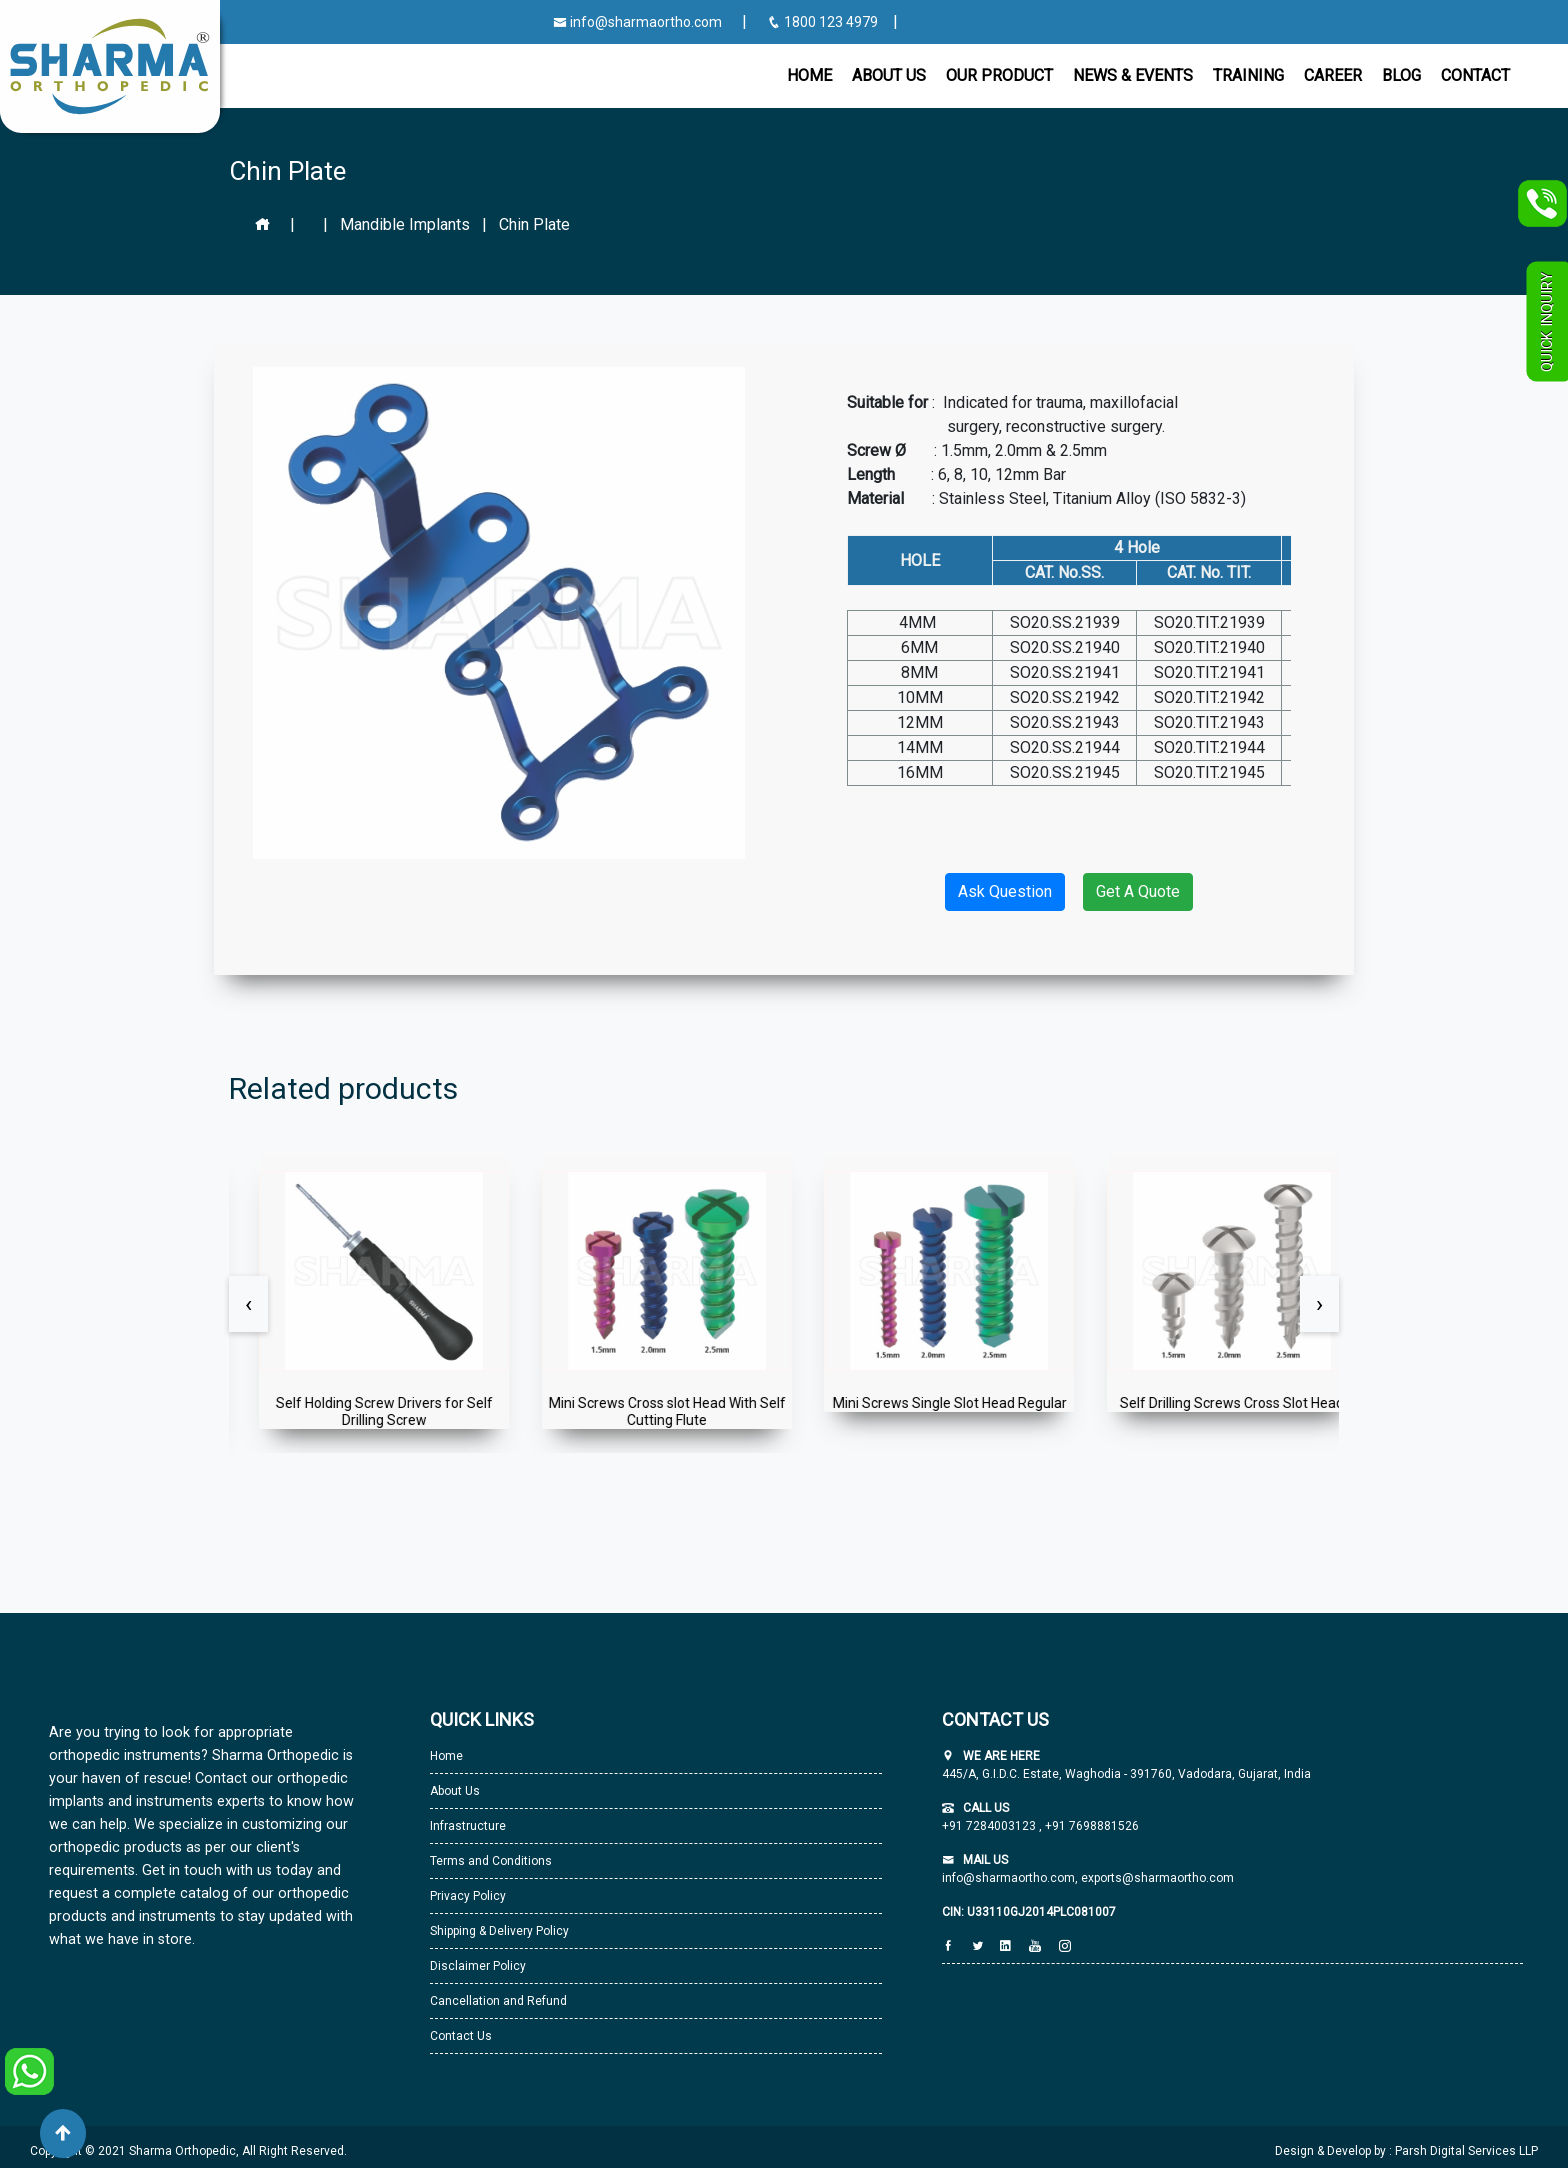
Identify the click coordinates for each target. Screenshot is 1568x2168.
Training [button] (1248, 75)
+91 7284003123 (990, 1826)
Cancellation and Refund (498, 2001)
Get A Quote (1138, 891)
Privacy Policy (468, 1896)
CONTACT (1475, 75)
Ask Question (1005, 891)
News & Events (1133, 75)
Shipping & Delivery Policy (499, 1931)
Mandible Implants (405, 224)
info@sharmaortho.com (637, 22)
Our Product (999, 75)
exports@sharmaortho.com (1157, 1878)
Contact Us (461, 2036)
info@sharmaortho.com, (1010, 1878)
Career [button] (1333, 75)
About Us (455, 1791)
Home (809, 75)
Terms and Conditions (491, 1861)
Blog (1401, 75)
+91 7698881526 (1090, 1826)
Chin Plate (534, 224)
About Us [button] (889, 75)
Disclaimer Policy (478, 1966)
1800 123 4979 (824, 22)
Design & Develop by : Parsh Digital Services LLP (1406, 2151)
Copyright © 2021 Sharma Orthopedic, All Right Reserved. (188, 2151)
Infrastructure (468, 1826)
